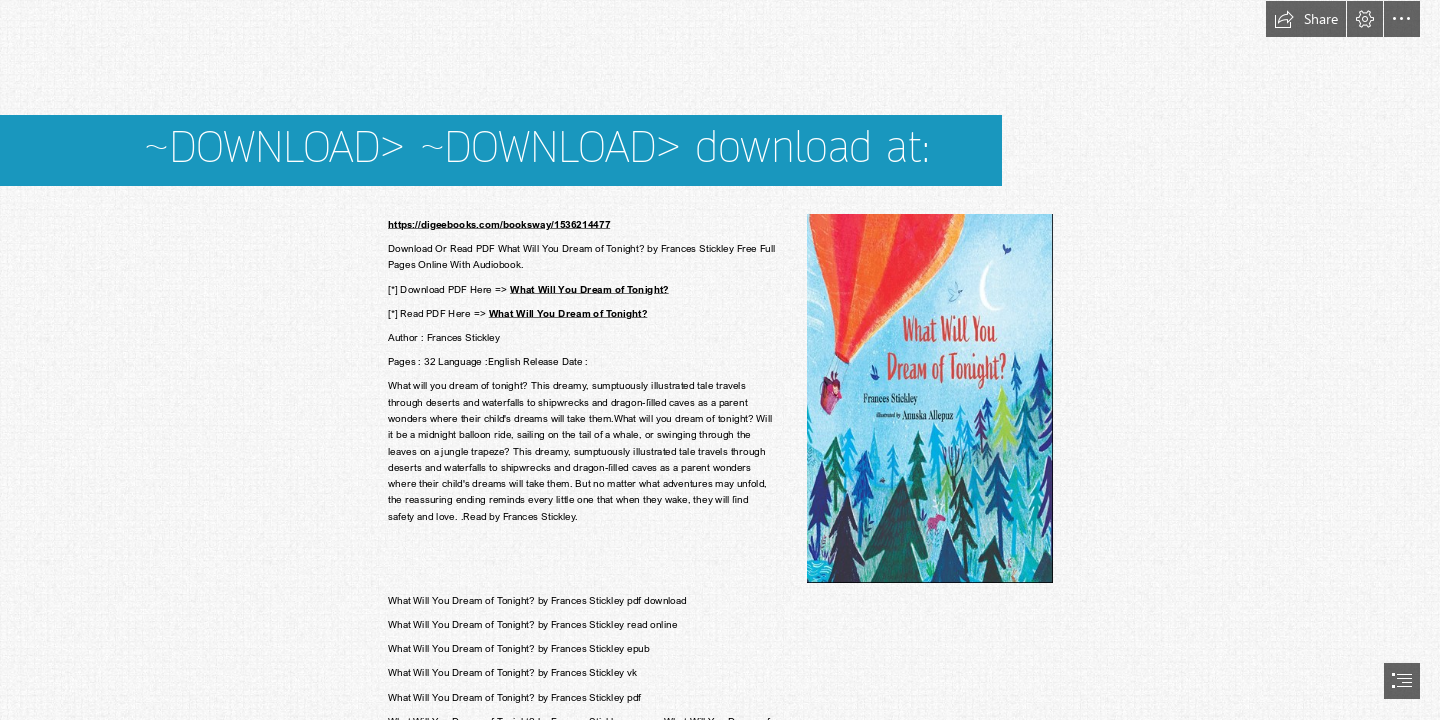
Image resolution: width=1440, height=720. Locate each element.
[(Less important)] (929, 397)
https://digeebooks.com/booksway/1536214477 (499, 224)
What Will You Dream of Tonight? (589, 289)
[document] (720, 360)
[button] (1306, 19)
